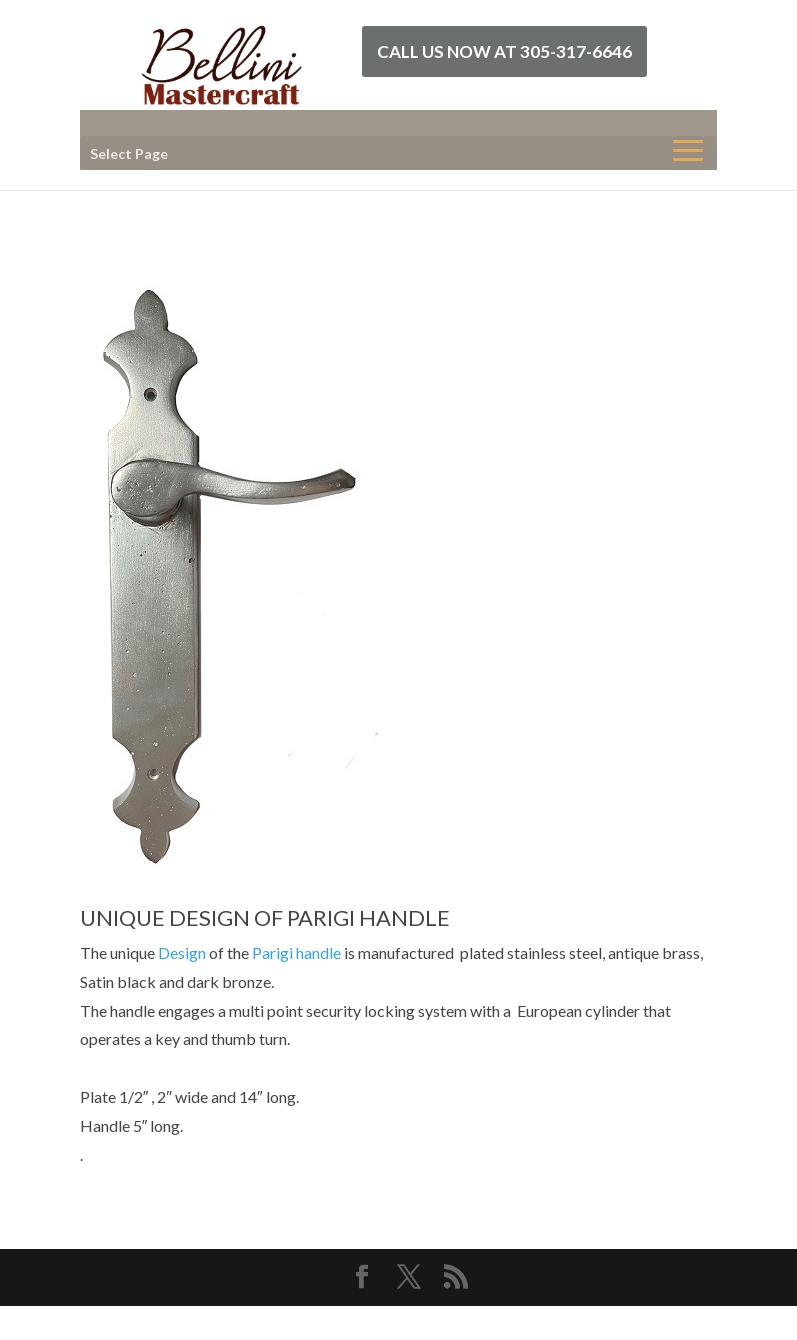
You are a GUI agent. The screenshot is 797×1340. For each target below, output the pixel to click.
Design (182, 952)
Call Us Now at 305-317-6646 (504, 51)
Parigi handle (296, 952)
